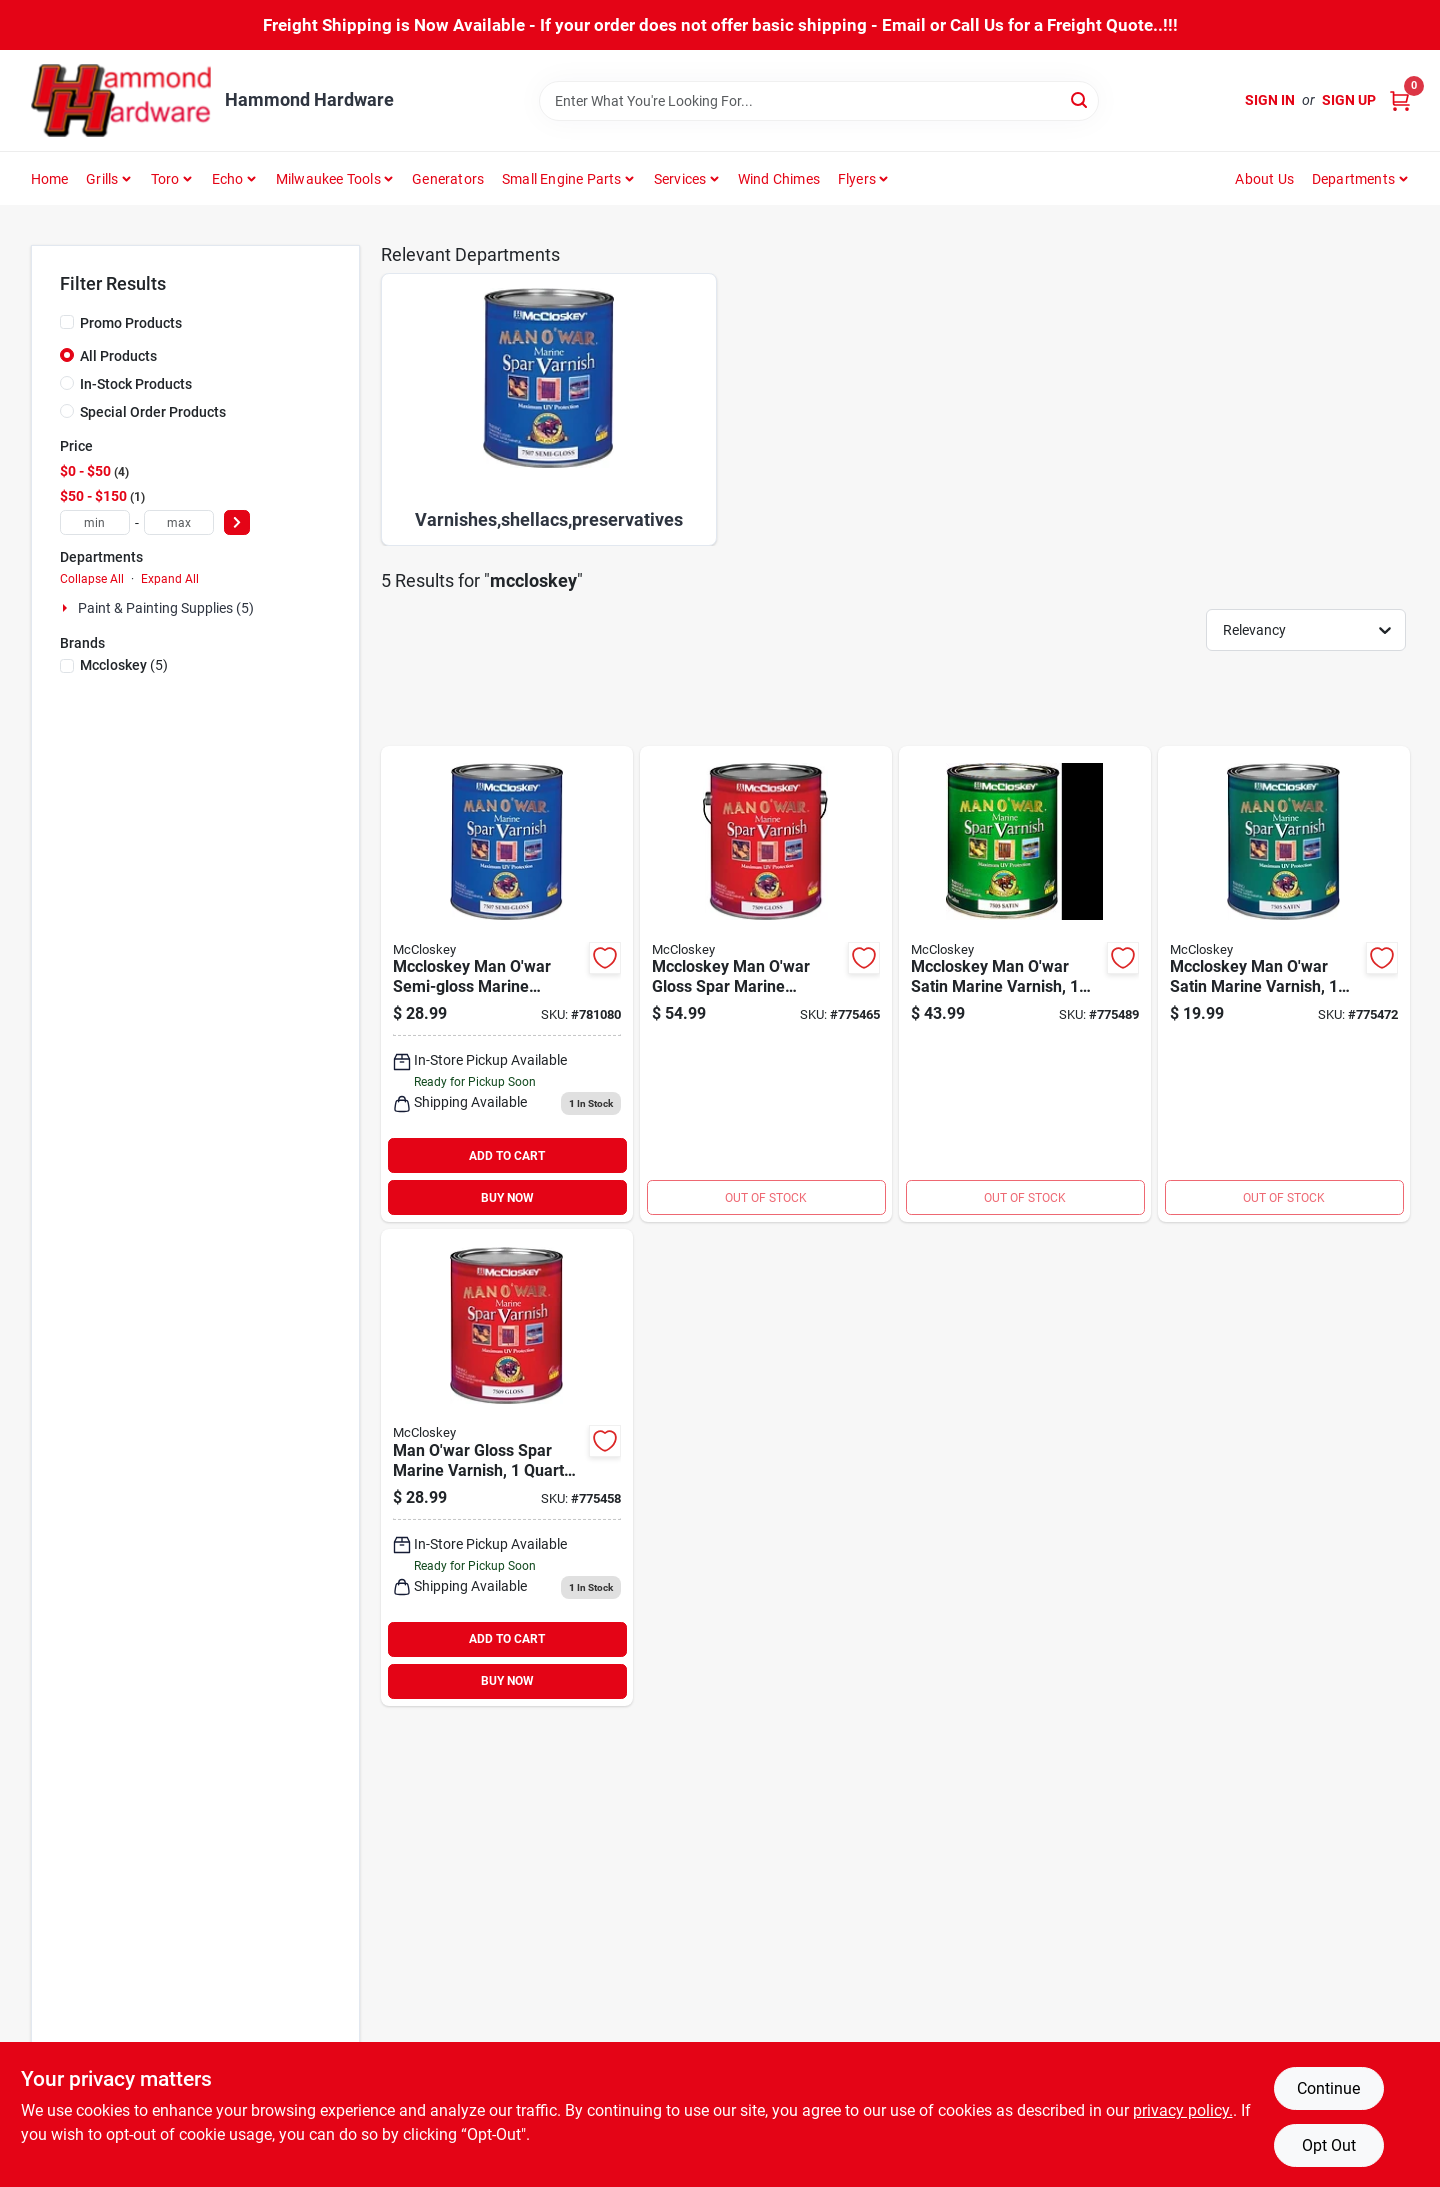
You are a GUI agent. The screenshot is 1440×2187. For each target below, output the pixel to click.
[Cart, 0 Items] (1400, 100)
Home (50, 179)
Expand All (170, 579)
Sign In (1270, 100)
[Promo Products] (67, 322)
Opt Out (1329, 2145)
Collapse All (92, 579)
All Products (118, 356)
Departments (1353, 179)
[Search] (1080, 99)
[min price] (95, 522)
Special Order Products (153, 412)
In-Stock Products (136, 384)
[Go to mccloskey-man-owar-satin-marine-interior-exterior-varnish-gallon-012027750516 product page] (1025, 984)
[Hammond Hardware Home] (121, 100)
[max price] (179, 522)
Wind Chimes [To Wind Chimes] (779, 179)
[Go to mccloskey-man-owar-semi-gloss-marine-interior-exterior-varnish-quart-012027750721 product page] (507, 984)
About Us (1264, 179)
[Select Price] (237, 522)
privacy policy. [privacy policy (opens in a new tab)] (1183, 2110)
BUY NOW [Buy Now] (507, 1198)
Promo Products (131, 323)
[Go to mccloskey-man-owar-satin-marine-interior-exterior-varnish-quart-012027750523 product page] (1284, 984)
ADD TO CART (507, 1156)
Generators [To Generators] (448, 179)
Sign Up (1349, 100)
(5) (124, 665)
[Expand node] (67, 608)
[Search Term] (819, 101)
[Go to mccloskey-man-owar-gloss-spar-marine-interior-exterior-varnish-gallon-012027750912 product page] (766, 984)
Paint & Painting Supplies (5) (166, 608)
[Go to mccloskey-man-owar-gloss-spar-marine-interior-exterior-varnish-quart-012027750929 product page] (507, 1467)
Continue (1328, 2088)
